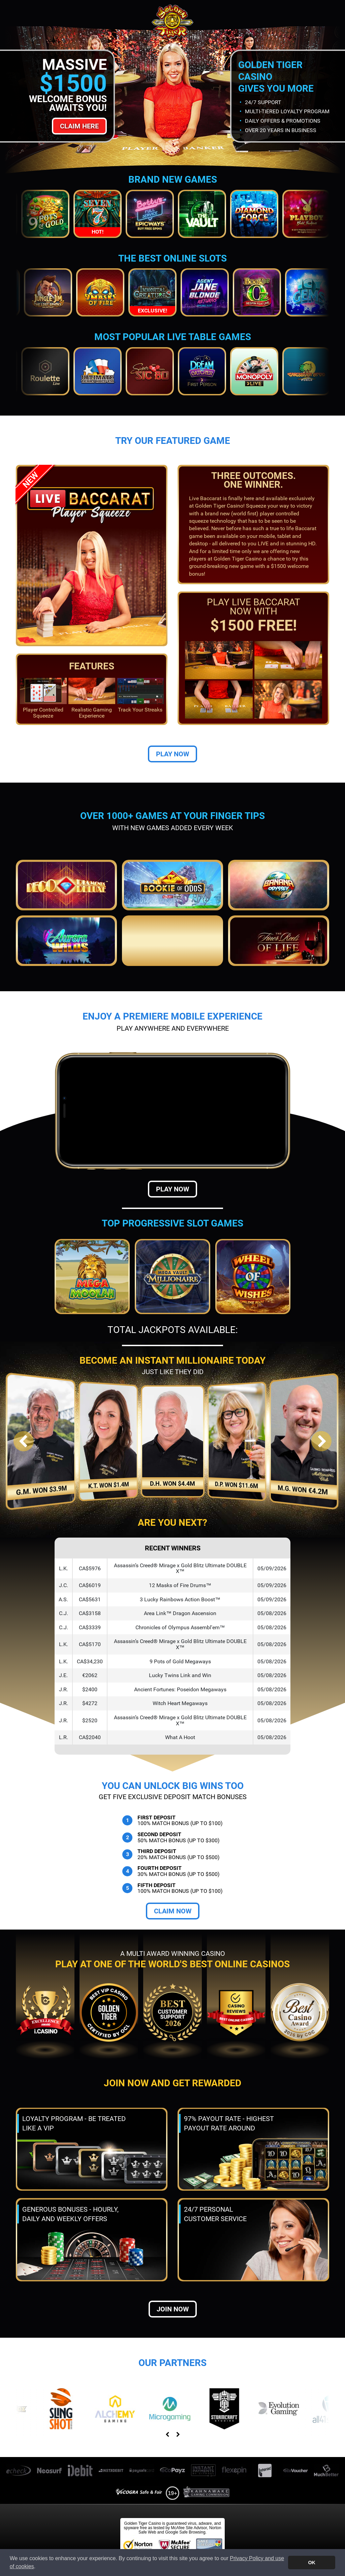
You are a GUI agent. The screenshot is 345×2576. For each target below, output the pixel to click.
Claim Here (79, 126)
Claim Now (172, 1911)
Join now (173, 2309)
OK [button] (311, 2562)
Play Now (172, 754)
